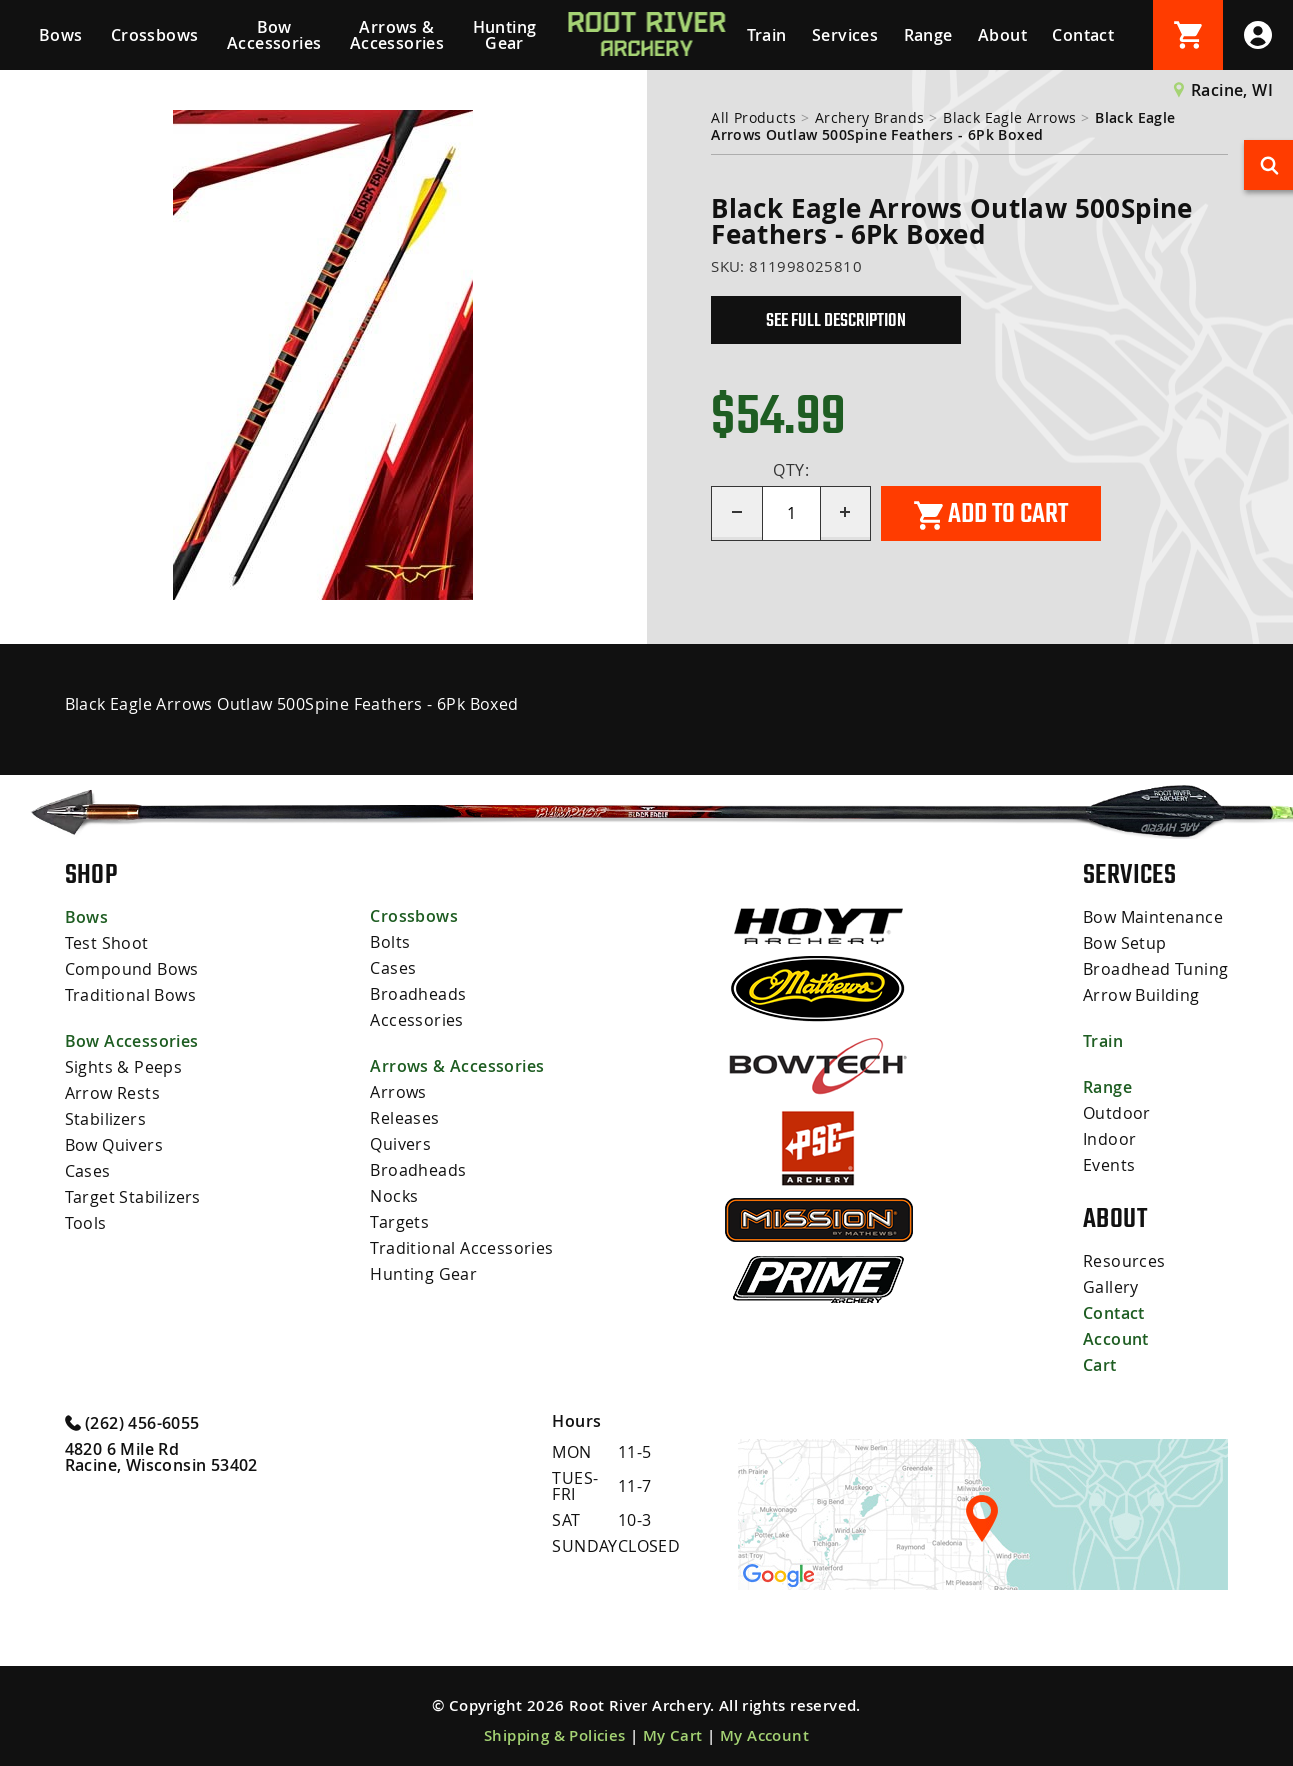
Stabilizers (105, 1119)
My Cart (673, 1735)
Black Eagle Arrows (1009, 117)
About (1002, 35)
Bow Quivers (114, 1145)
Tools (86, 1223)
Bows (61, 35)
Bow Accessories (274, 35)
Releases (404, 1118)
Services (845, 35)
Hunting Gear (505, 35)
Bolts (390, 942)
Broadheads (418, 994)
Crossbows (155, 35)
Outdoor (1117, 1113)
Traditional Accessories (461, 1248)
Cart (1100, 1365)
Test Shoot (107, 943)
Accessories (416, 1020)
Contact (1083, 35)
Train (767, 35)
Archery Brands (870, 117)
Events (1109, 1165)
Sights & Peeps (124, 1067)
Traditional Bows (130, 995)
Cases (88, 1171)
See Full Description (836, 320)
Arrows (398, 1092)
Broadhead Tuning (1155, 969)
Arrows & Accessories (397, 35)
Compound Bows (132, 969)
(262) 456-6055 (132, 1422)
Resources (1124, 1261)
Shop (91, 874)
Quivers (400, 1144)
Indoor (1109, 1139)
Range (928, 35)
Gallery (1111, 1287)
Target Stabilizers (133, 1197)
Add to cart (991, 514)
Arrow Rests (112, 1093)
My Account (764, 1735)
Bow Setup (1125, 943)
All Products (753, 117)
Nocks (394, 1196)
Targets (399, 1222)
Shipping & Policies (555, 1735)
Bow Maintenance (1153, 917)
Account (1116, 1339)
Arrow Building (1141, 995)
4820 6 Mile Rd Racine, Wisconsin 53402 (161, 1457)
